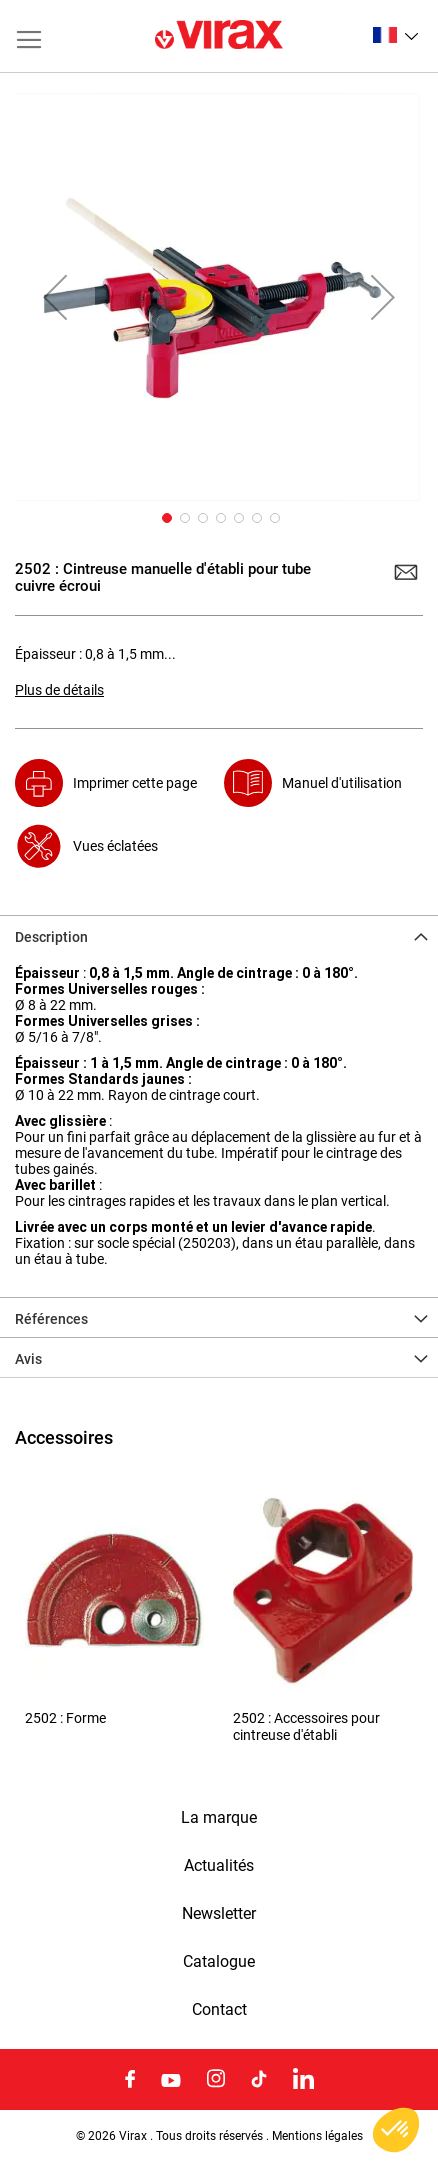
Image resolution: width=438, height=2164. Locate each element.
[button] (395, 35)
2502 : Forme (65, 1718)
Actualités (219, 1866)
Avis (28, 1359)
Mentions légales (317, 2136)
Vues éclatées (115, 846)
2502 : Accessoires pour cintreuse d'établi (306, 1726)
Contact (219, 2010)
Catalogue (219, 1962)
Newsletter (219, 1914)
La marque (219, 1818)
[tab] (219, 935)
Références (51, 1319)
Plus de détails (59, 690)
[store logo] (219, 36)
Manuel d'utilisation (342, 783)
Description (51, 937)
